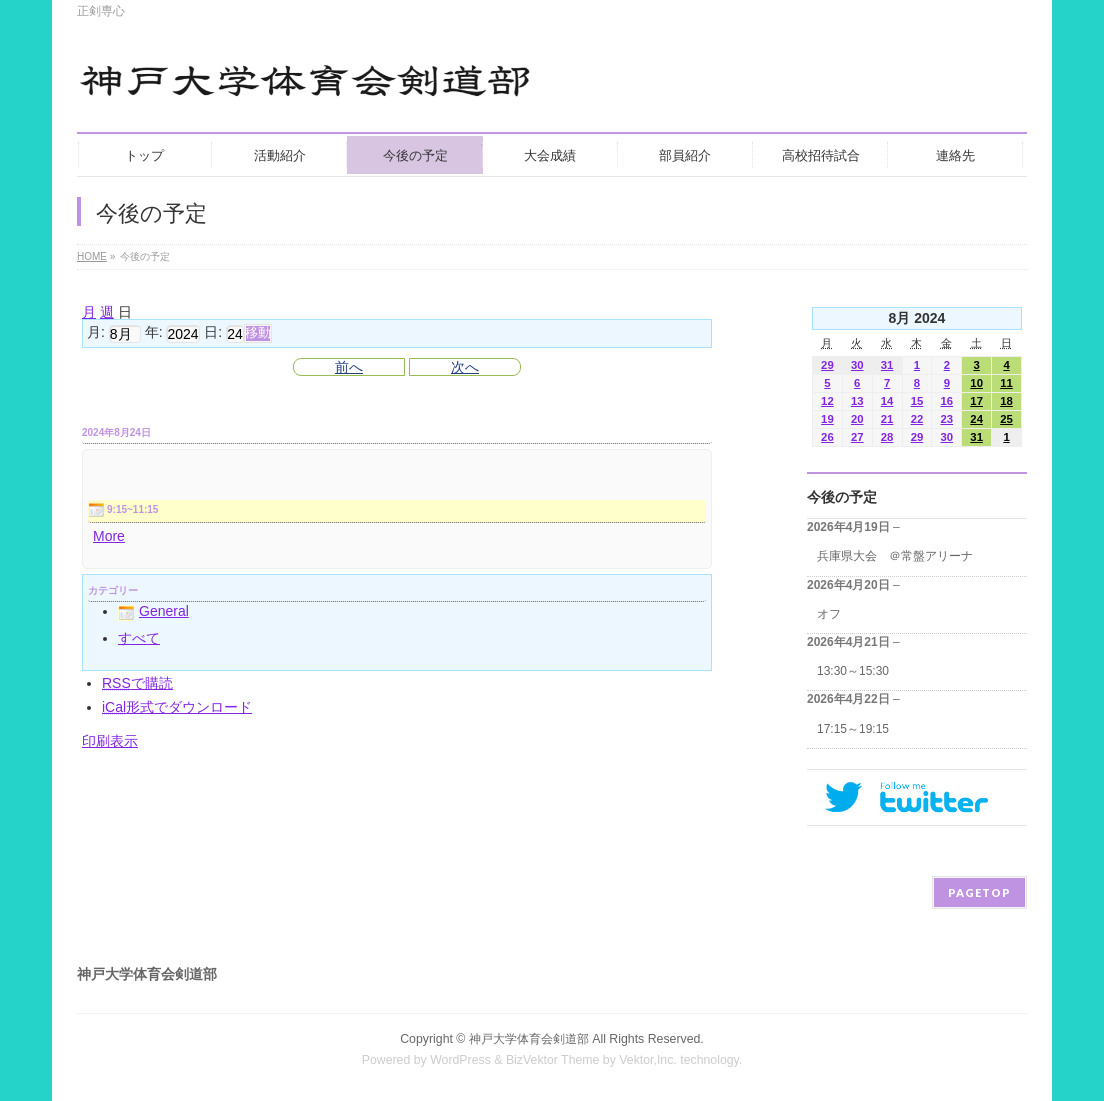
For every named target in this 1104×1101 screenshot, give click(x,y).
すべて (139, 638)
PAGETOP (979, 892)
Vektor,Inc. (648, 1060)
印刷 (110, 741)
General (153, 611)
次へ (465, 367)
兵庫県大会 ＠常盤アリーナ (895, 556)
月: (96, 333)
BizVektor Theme (553, 1060)
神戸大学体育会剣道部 (529, 1039)
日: (213, 333)
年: (154, 333)
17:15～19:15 (853, 729)
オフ (829, 614)
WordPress (460, 1060)
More (109, 536)
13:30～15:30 (853, 671)
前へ (349, 367)
